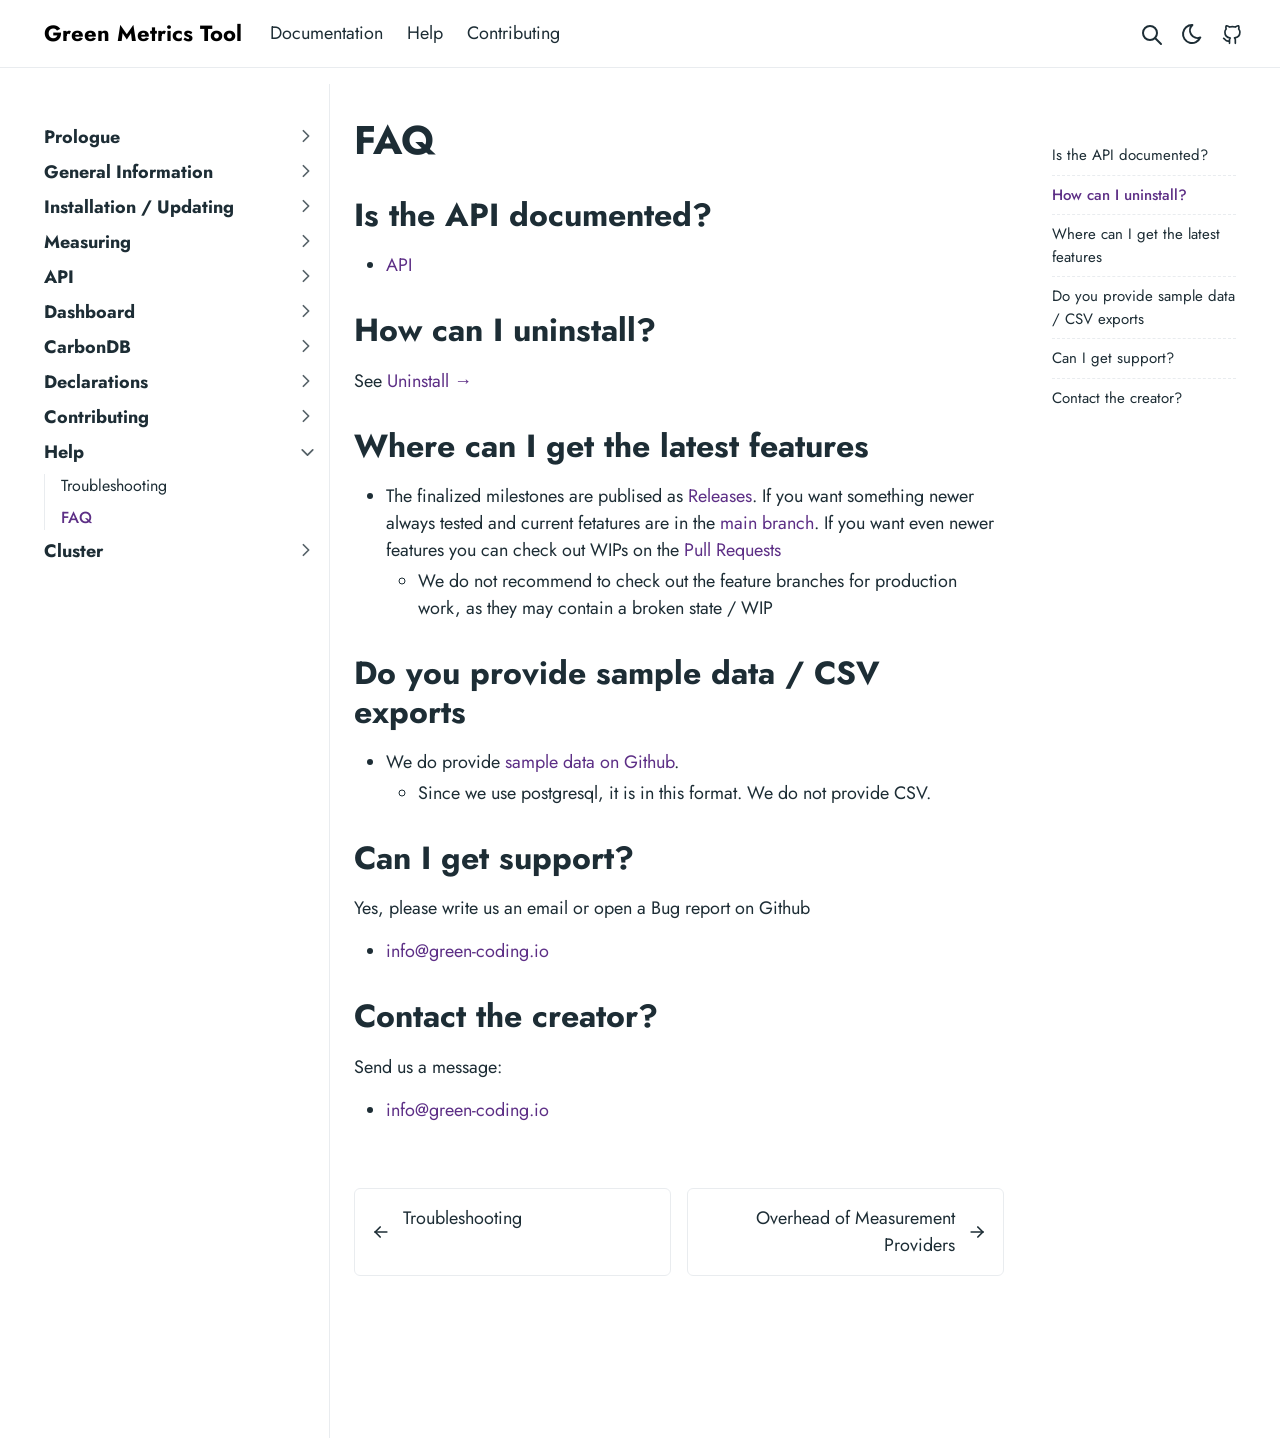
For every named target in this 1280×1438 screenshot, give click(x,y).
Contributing (513, 33)
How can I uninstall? (1119, 195)
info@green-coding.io (467, 951)
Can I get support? (1113, 358)
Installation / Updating (139, 207)
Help (425, 33)
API (59, 277)
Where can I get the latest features (1136, 245)
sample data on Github (589, 762)
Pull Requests (732, 550)
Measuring (87, 242)
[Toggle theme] (1192, 33)
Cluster (73, 551)
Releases (720, 496)
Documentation (326, 33)
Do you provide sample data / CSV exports (1143, 307)
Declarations (96, 382)
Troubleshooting (114, 485)
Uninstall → (429, 381)
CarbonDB (87, 347)
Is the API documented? (1130, 155)
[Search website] (1152, 33)
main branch (767, 523)
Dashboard (89, 312)
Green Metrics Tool (143, 33)
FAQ (76, 517)
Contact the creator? (1117, 398)
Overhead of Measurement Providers (855, 1231)
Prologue (82, 137)
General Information (128, 172)
